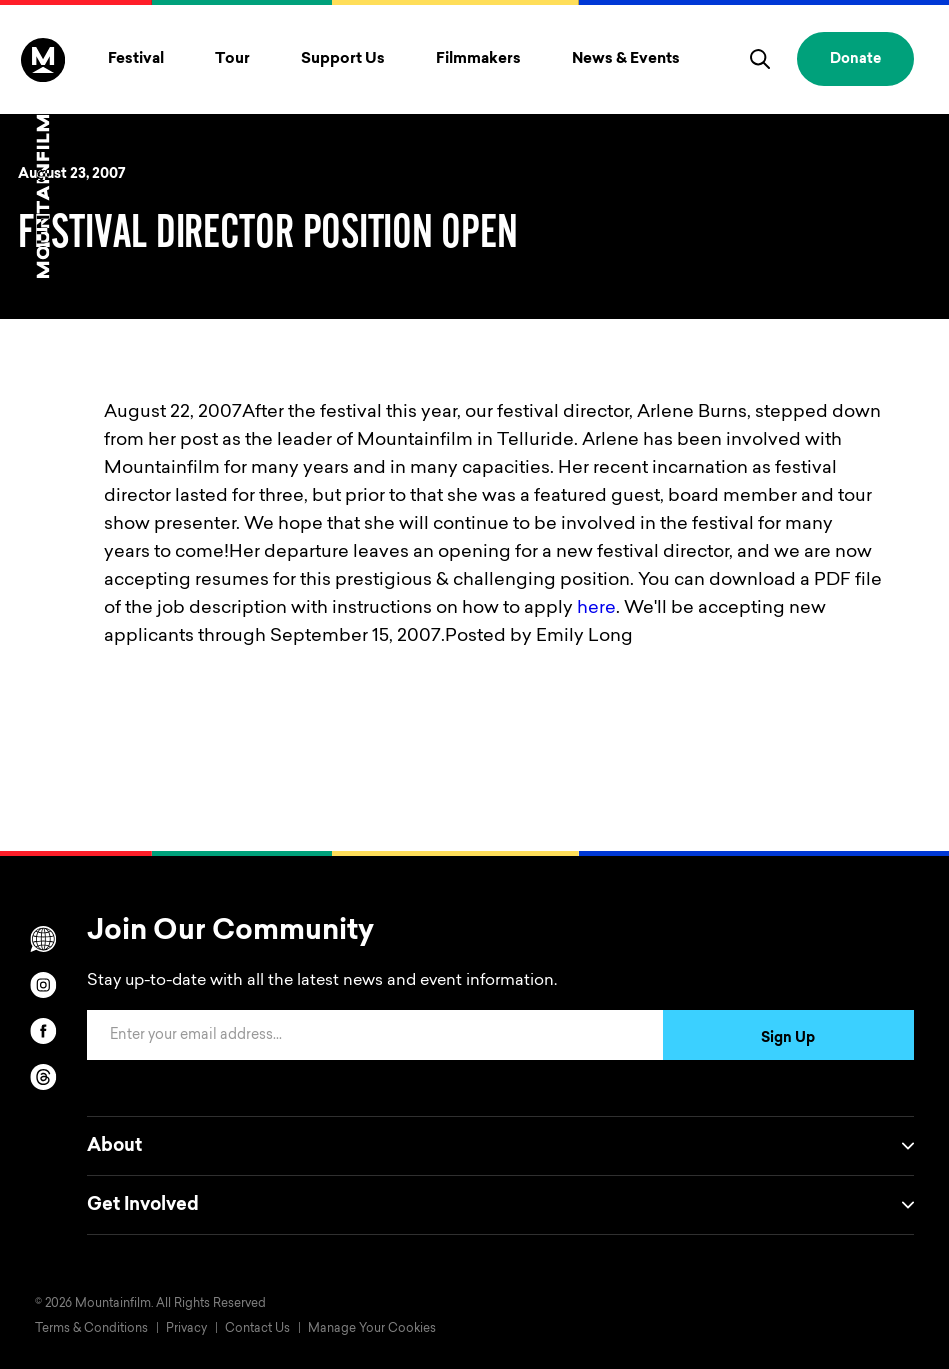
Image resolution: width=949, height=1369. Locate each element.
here (596, 609)
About (500, 1146)
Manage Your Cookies (372, 1329)
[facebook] (43, 1031)
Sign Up (788, 1039)
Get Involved (500, 1205)
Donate (855, 60)
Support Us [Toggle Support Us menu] (343, 59)
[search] (760, 59)
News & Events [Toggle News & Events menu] (626, 59)
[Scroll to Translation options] (43, 939)
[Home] (43, 158)
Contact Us (257, 1329)
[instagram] (43, 985)
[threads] (43, 1077)
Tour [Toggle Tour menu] (232, 59)
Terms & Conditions (91, 1329)
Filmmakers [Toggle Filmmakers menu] (478, 59)
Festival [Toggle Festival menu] (136, 59)
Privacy (186, 1329)
